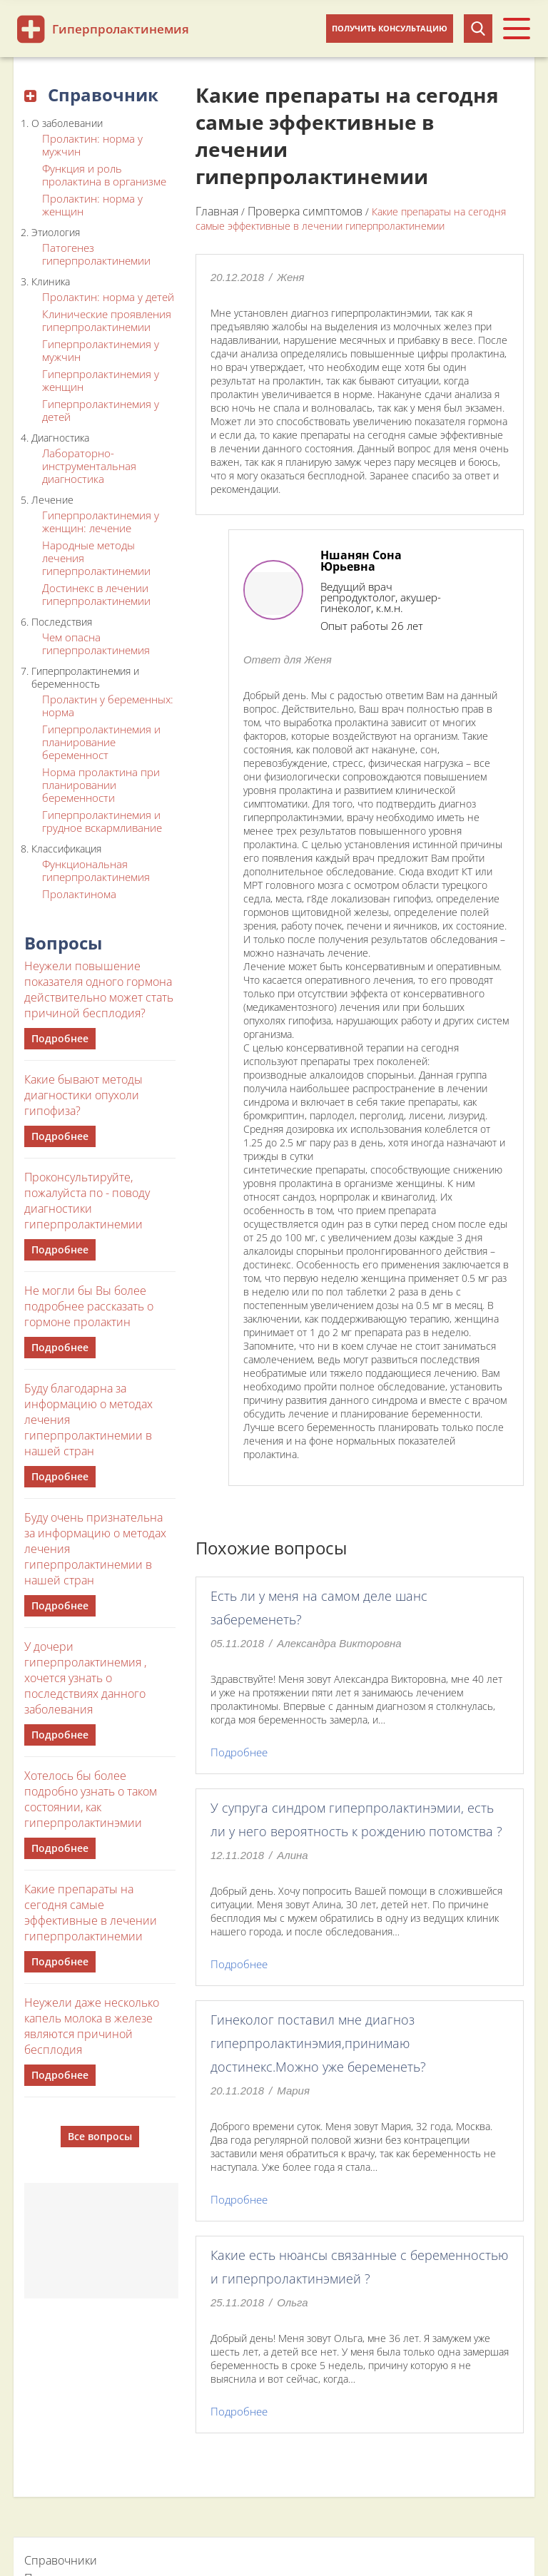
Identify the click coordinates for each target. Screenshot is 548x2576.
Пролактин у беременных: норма (107, 705)
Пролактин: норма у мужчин (92, 144)
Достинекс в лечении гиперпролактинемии (96, 594)
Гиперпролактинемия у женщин (100, 380)
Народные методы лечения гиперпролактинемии (96, 558)
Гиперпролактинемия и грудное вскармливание (102, 821)
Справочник (91, 94)
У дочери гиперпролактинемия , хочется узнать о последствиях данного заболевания (85, 1678)
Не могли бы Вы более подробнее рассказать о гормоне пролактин (88, 1306)
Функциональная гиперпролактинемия (96, 870)
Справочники (60, 2560)
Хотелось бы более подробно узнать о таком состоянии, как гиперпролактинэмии (90, 1799)
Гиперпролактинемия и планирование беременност (101, 742)
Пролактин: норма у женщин (92, 204)
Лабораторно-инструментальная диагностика (89, 466)
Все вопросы (100, 2136)
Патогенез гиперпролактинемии (96, 254)
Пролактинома (79, 894)
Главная (217, 211)
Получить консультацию (389, 28)
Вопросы (63, 942)
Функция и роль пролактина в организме (104, 174)
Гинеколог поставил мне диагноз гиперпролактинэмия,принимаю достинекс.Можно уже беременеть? (318, 2043)
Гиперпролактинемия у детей (100, 410)
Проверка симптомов (305, 211)
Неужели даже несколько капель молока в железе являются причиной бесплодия (91, 2026)
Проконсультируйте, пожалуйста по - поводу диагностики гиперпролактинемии (87, 1200)
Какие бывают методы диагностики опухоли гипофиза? (83, 1095)
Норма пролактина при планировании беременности (101, 785)
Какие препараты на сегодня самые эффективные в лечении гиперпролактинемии (90, 1912)
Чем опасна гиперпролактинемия (96, 643)
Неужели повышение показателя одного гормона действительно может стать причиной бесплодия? (98, 989)
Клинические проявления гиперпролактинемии (106, 320)
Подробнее (59, 1038)
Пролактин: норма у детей (108, 297)
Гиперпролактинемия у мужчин (100, 350)
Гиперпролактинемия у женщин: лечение (100, 521)
